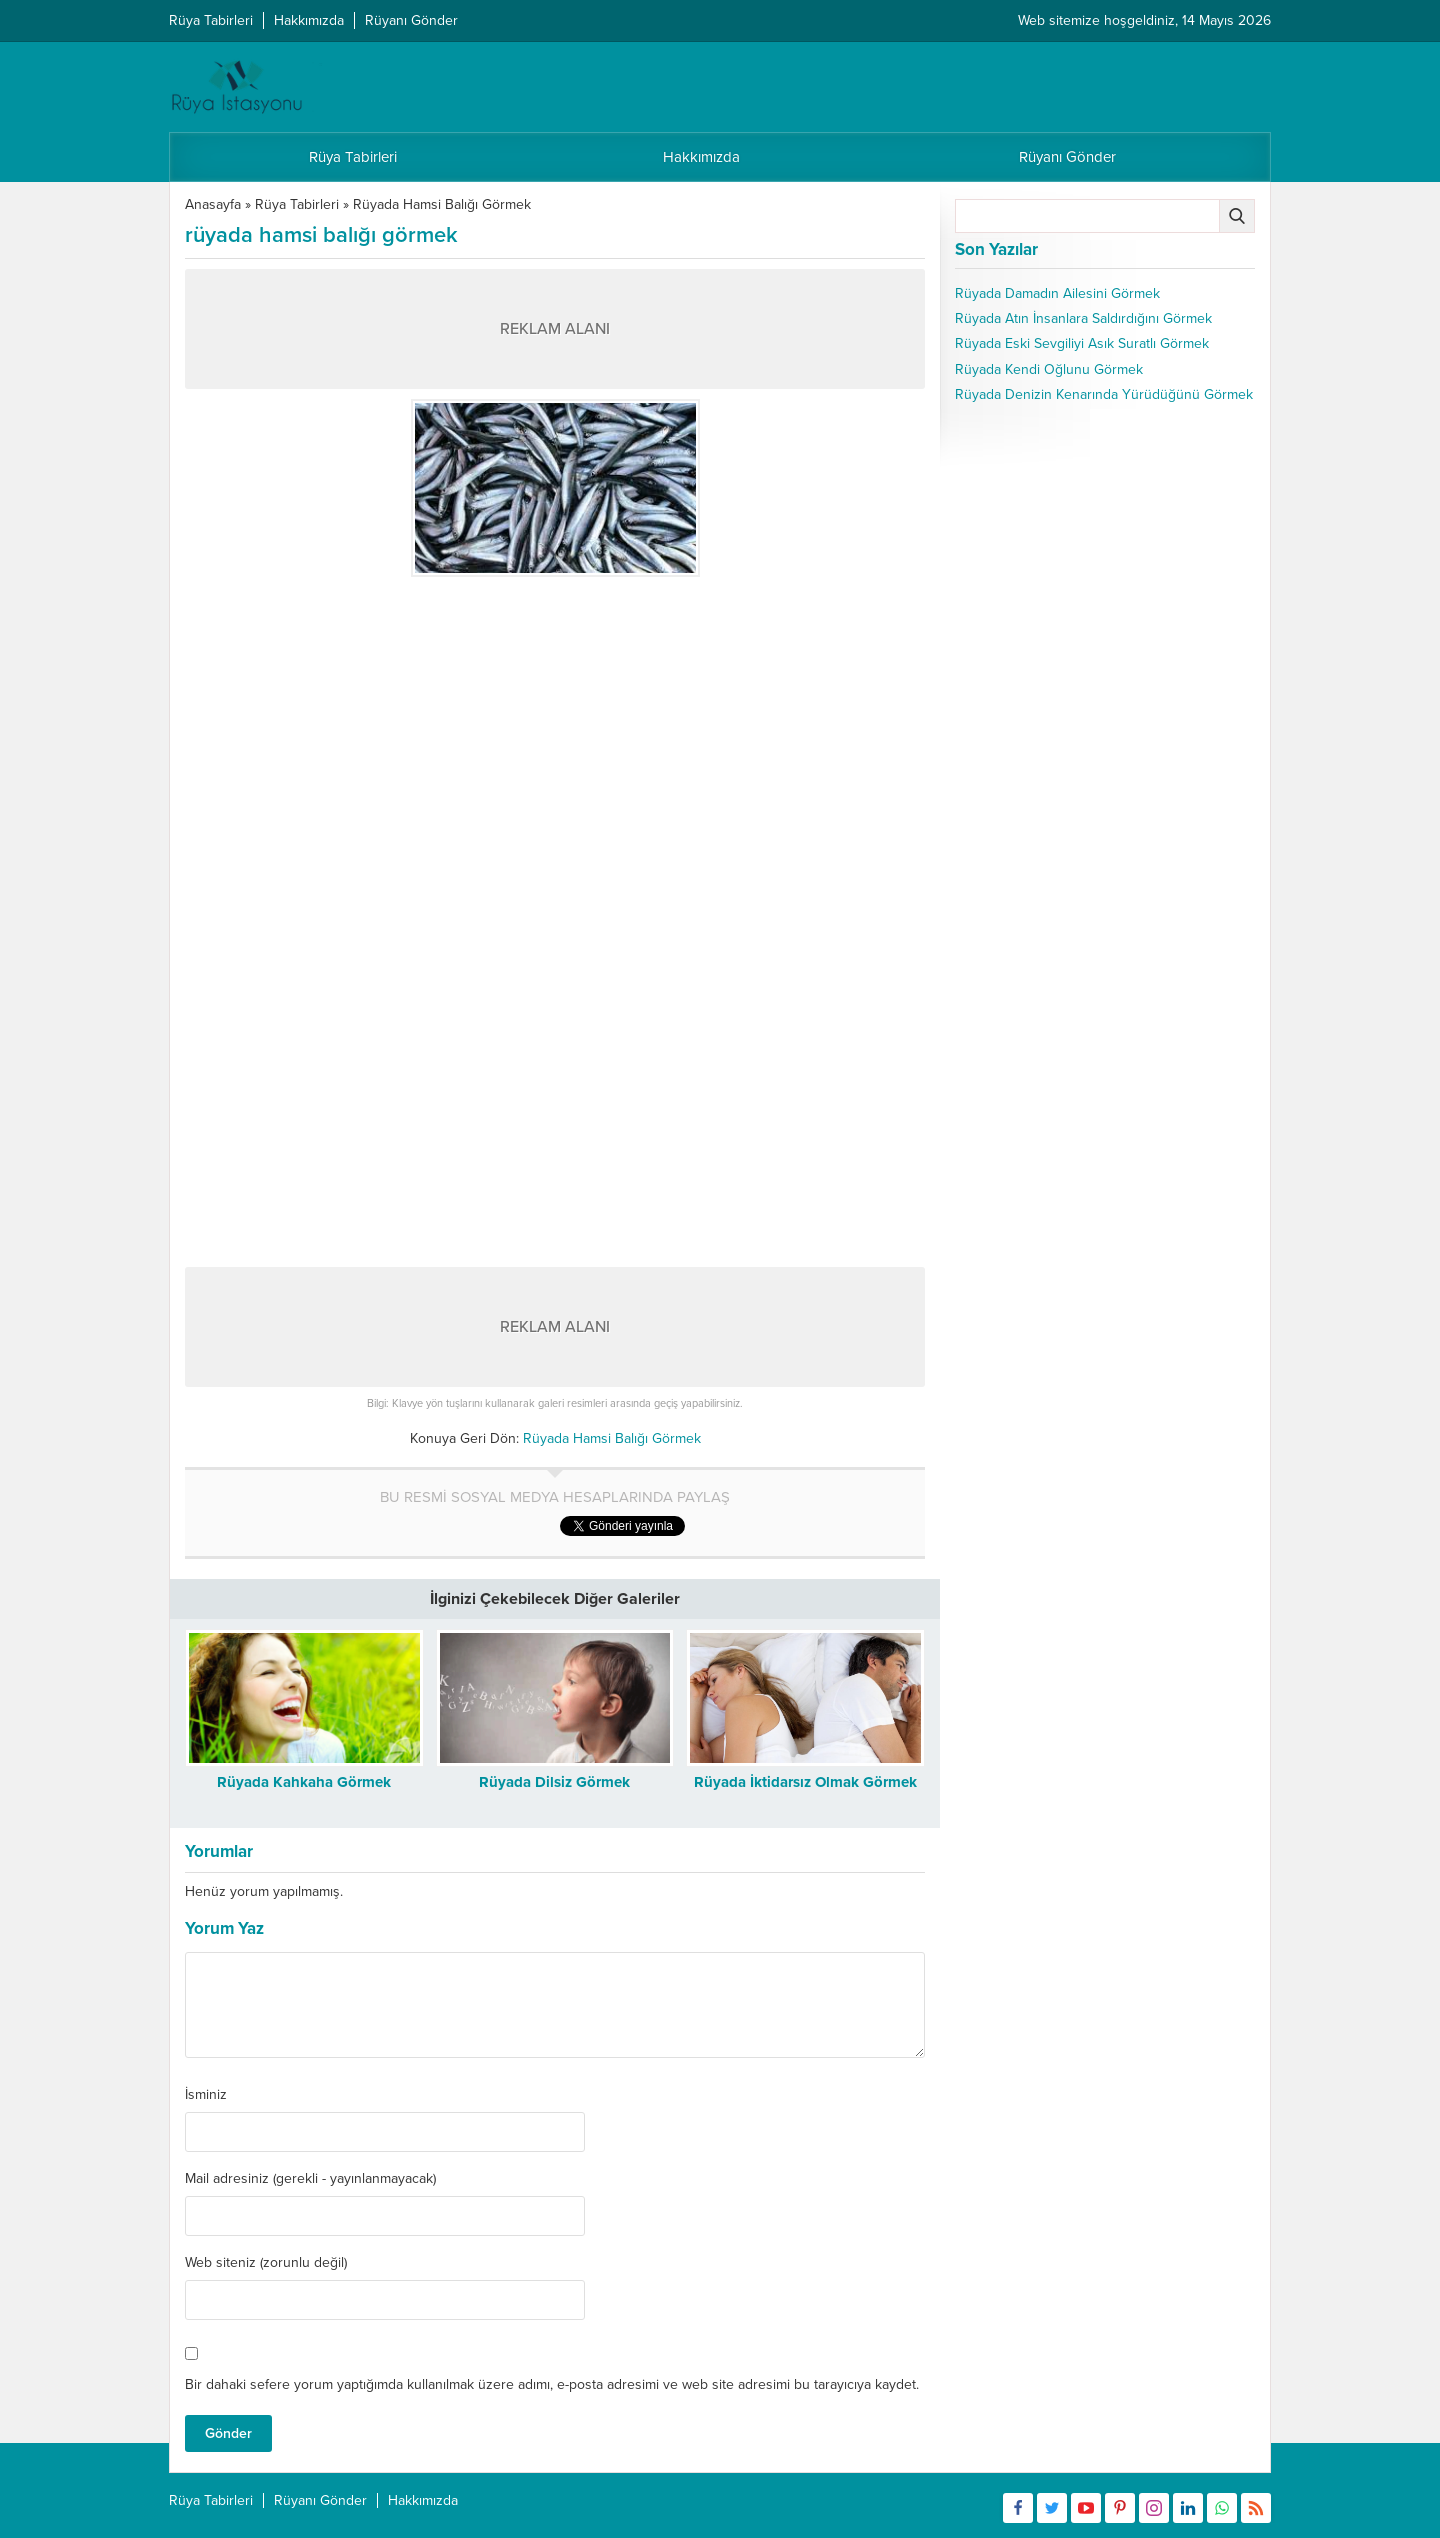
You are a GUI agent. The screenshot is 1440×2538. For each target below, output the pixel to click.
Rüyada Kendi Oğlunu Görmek (1049, 369)
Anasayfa (213, 204)
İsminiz (206, 2095)
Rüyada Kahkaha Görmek (304, 1782)
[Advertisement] (555, 727)
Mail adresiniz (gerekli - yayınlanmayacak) (310, 2179)
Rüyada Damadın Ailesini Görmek (1057, 293)
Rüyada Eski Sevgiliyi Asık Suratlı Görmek (1082, 343)
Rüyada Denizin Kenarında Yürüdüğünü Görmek (1104, 394)
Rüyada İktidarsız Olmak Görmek (805, 1782)
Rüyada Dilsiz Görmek (554, 1782)
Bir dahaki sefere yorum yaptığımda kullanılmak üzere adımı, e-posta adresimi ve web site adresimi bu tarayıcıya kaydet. (552, 2384)
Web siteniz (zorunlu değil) (266, 2263)
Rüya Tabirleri (297, 204)
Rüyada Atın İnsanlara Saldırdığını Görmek (1083, 318)
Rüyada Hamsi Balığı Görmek (442, 204)
